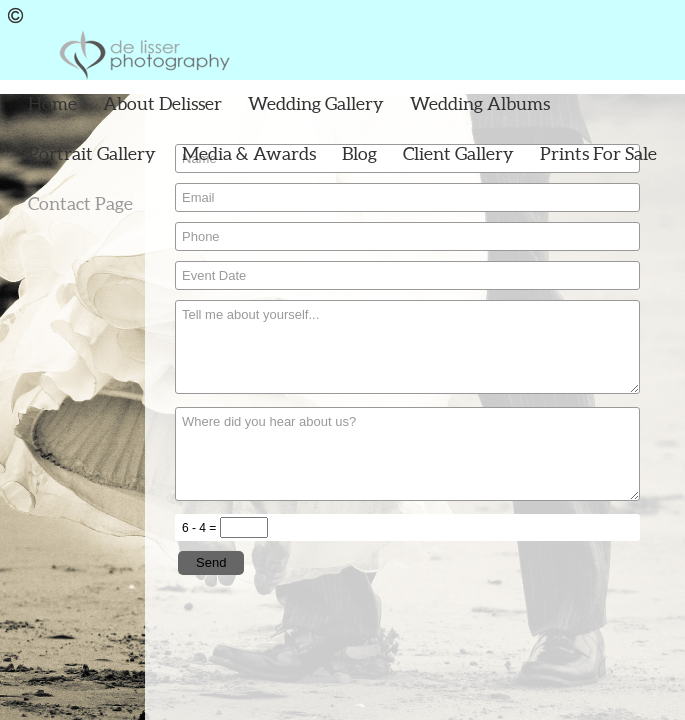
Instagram (670, 15)
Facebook (641, 15)
